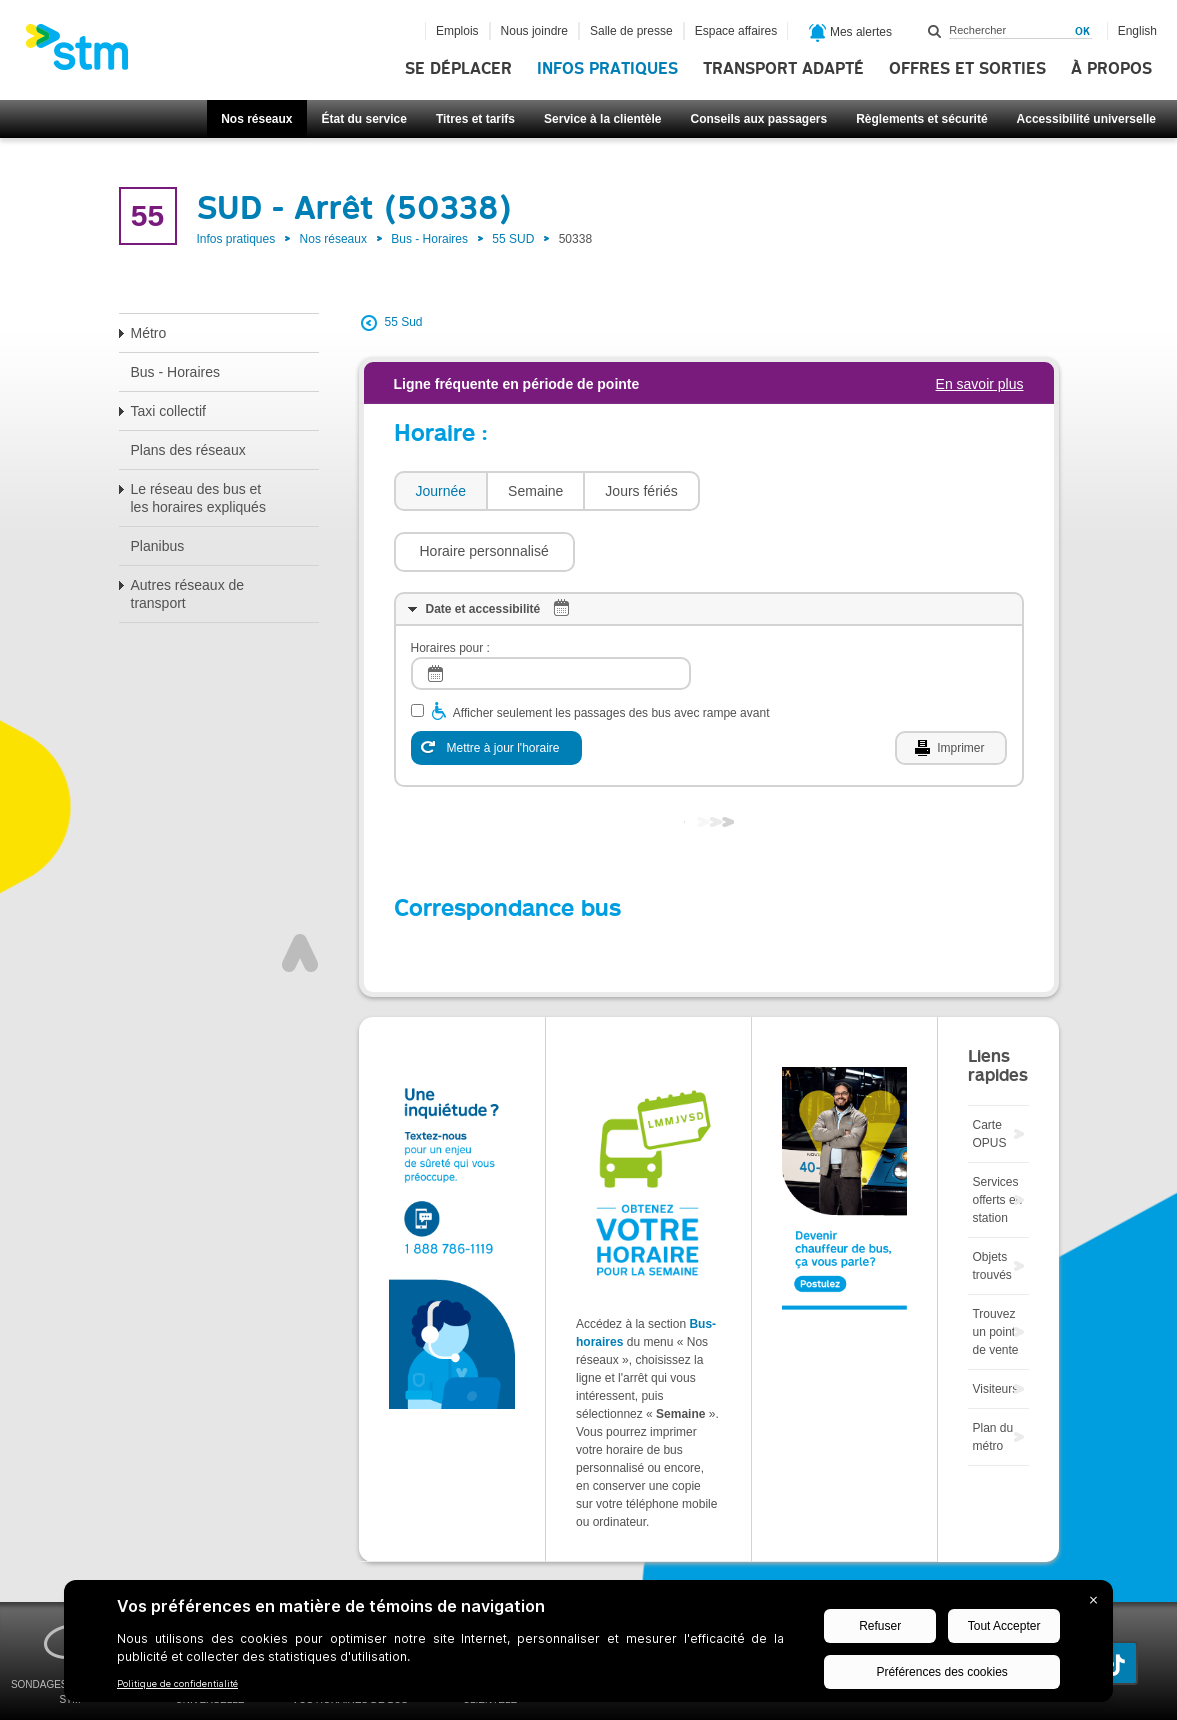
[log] (551, 613)
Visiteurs (995, 1329)
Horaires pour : (450, 588)
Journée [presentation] (441, 491)
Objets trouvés (991, 1206)
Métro (149, 333)
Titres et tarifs (475, 119)
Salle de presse (631, 31)
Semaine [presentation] (535, 491)
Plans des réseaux (188, 450)
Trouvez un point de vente (995, 1272)
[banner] (87, 53)
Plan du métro (992, 1377)
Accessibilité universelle (1086, 119)
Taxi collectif (168, 411)
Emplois (457, 31)
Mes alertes (850, 33)
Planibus (158, 546)
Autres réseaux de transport (188, 594)
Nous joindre (534, 31)
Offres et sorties (967, 69)
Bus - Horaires (429, 239)
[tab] (440, 491)
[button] (800, 491)
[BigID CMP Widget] (588, 1646)
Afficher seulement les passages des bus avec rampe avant (611, 653)
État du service (364, 119)
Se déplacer (458, 69)
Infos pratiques (607, 69)
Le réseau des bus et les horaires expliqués (198, 498)
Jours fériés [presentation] (641, 491)
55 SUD (513, 239)
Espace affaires (736, 31)
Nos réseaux (256, 119)
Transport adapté (783, 69)
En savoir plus (980, 384)
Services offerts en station (997, 1140)
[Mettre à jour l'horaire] (496, 688)
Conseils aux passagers (758, 119)
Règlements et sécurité (921, 119)
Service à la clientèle (602, 119)
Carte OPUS (989, 1074)
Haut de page (300, 893)
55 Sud (404, 322)
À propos (1111, 69)
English (1137, 31)
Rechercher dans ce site (935, 31)
